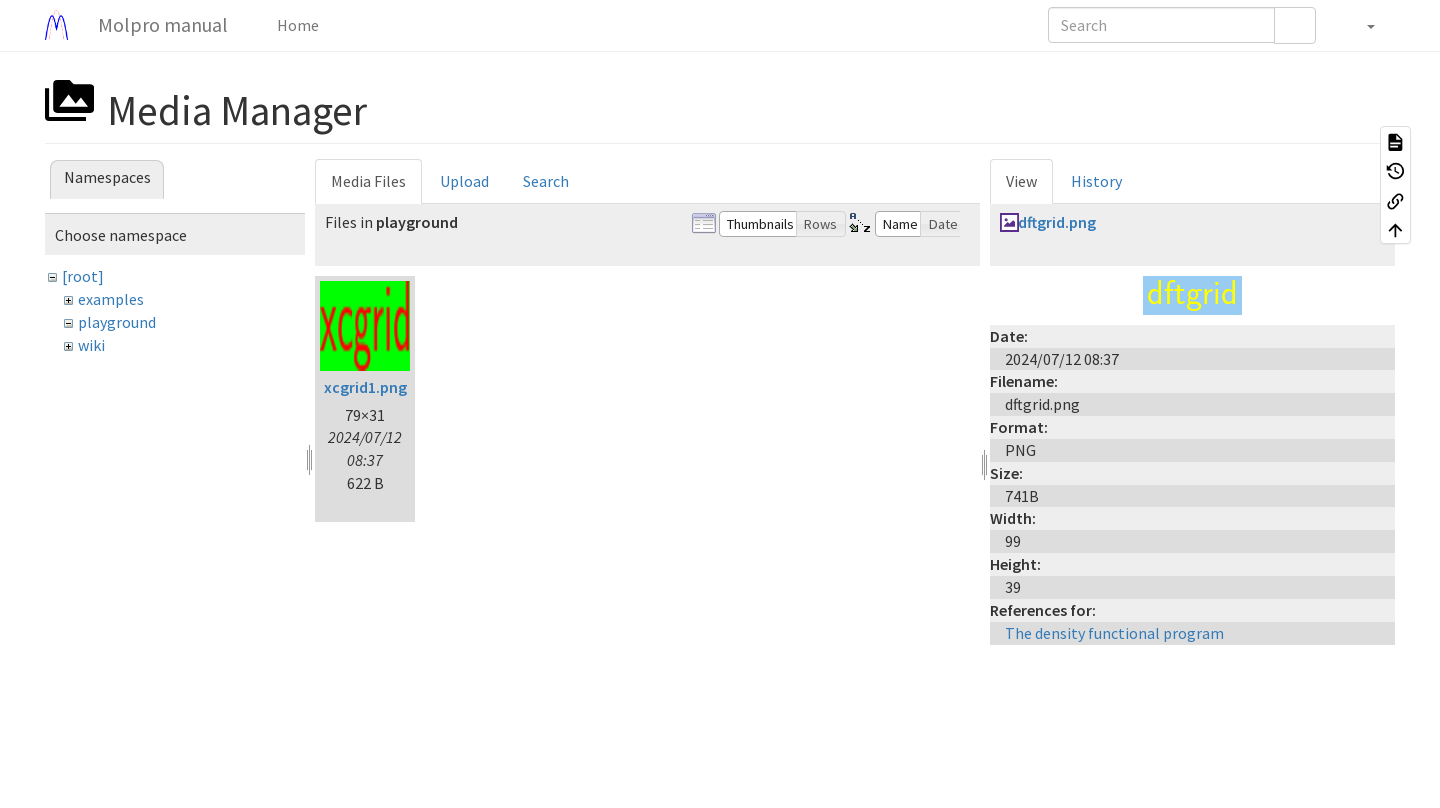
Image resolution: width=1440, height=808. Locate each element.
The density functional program (1114, 633)
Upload (464, 181)
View (1021, 181)
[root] (83, 276)
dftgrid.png (1057, 222)
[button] (1360, 25)
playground (117, 322)
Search (546, 181)
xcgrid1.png (365, 387)
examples (111, 299)
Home (296, 25)
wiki (91, 345)
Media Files (368, 181)
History (1096, 181)
